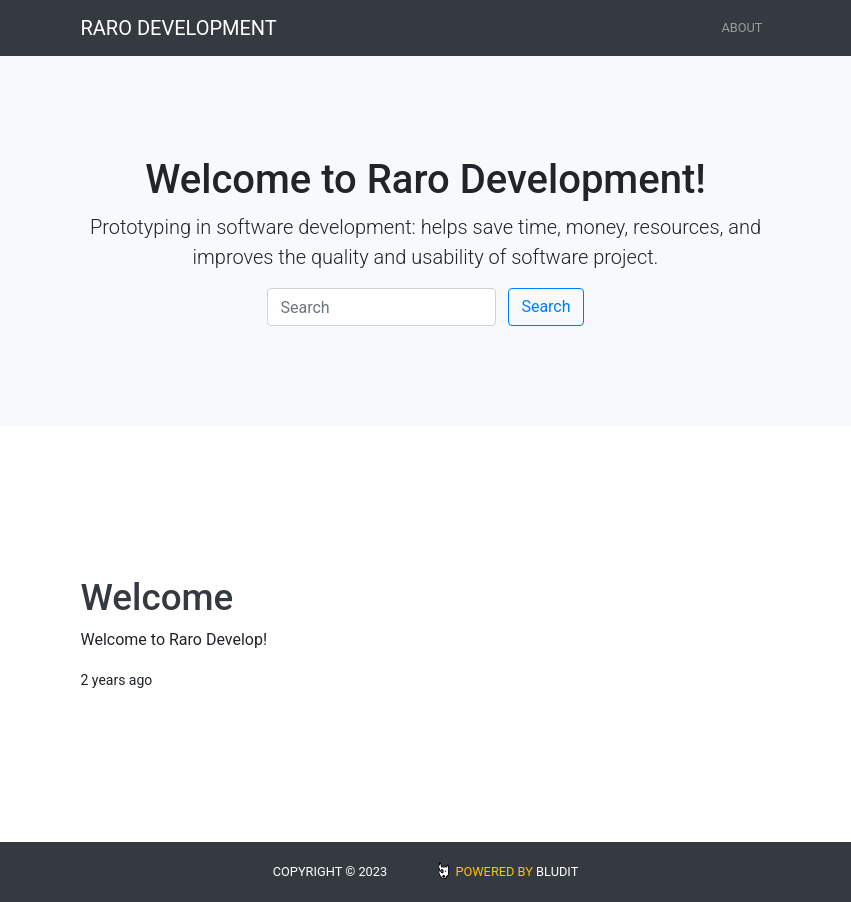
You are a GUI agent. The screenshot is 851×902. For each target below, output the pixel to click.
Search (545, 306)
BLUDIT (557, 871)
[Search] (381, 307)
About (741, 27)
